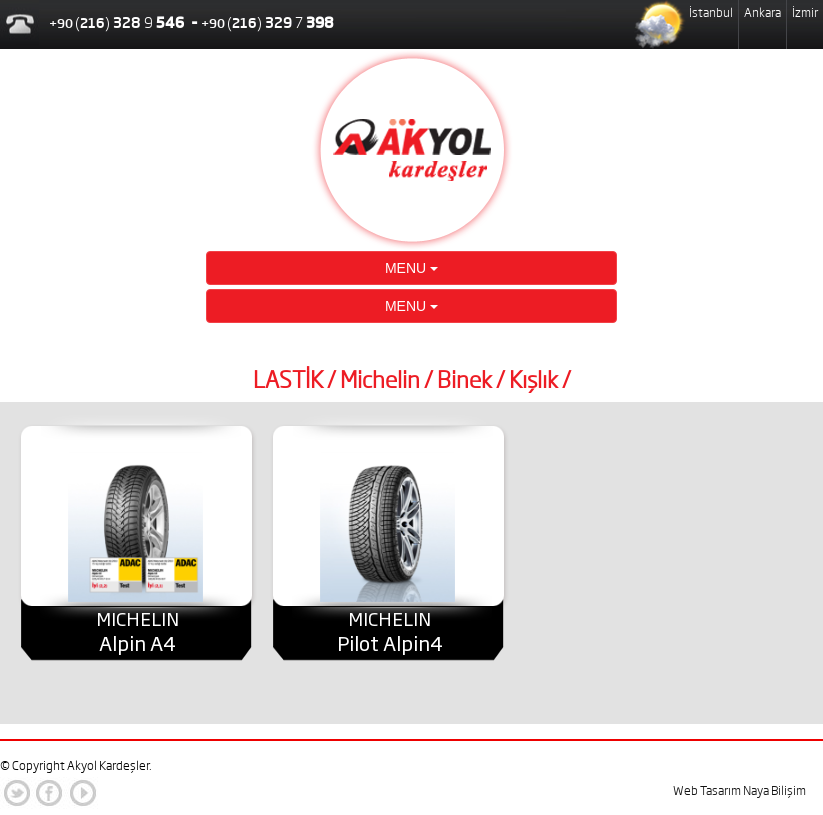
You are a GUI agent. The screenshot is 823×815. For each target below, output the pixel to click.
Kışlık (533, 380)
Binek (464, 380)
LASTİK (288, 380)
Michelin (380, 380)
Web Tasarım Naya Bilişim (739, 790)
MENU (411, 268)
